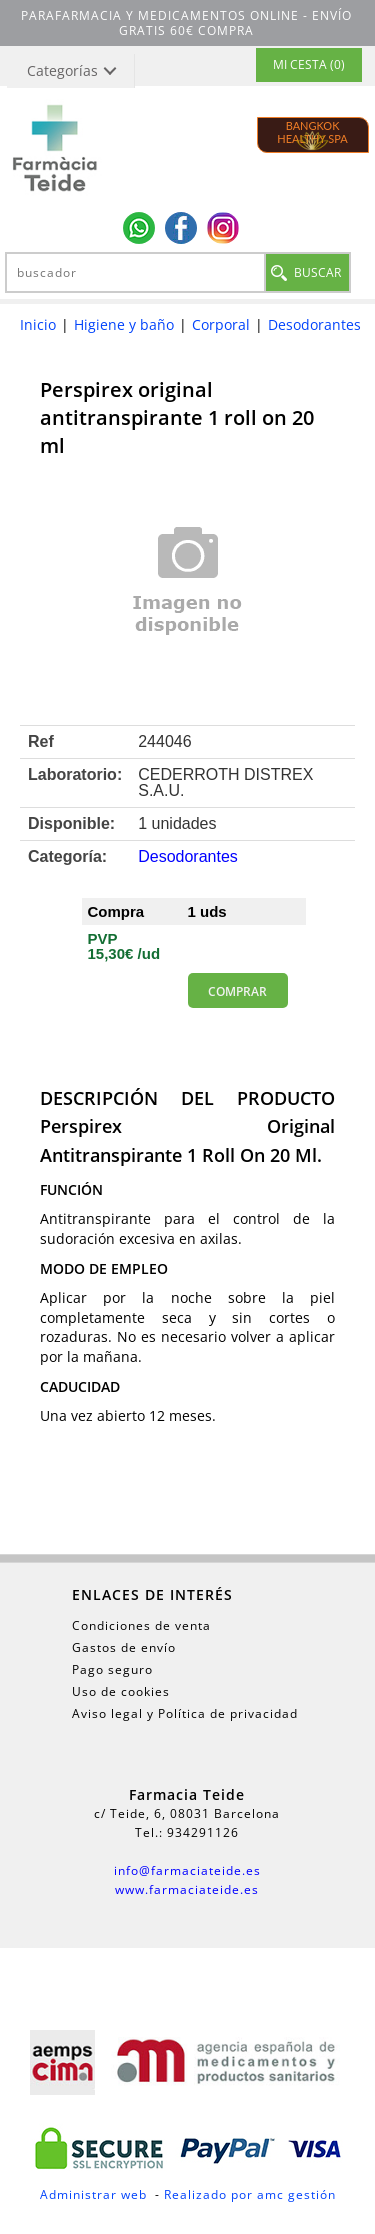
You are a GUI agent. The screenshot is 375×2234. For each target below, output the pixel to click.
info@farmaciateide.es (187, 1870)
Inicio (38, 324)
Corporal (221, 324)
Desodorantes (314, 324)
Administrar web (93, 2194)
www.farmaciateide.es (187, 1889)
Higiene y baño (124, 324)
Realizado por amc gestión (250, 2194)
